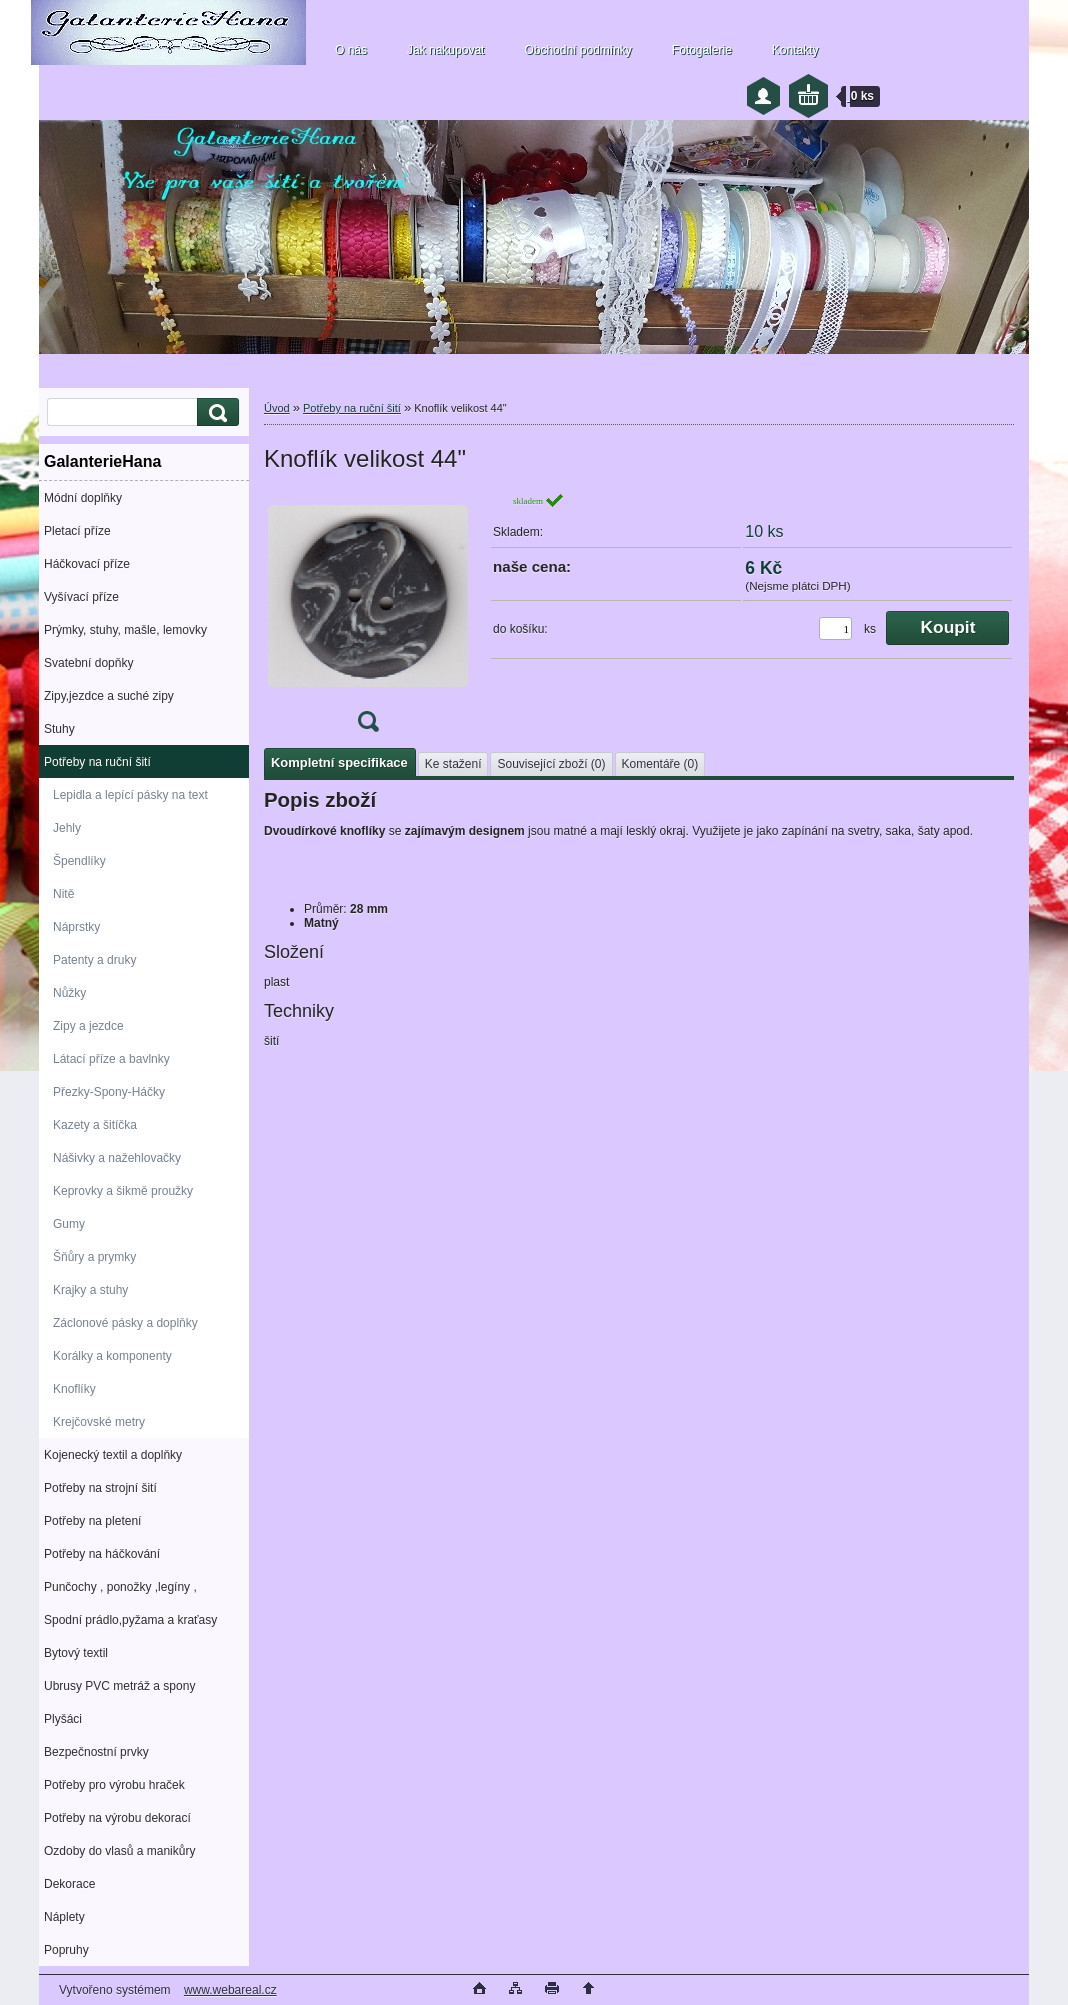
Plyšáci (63, 1719)
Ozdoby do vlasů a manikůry (119, 1851)
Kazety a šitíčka (95, 1125)
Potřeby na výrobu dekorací (117, 1818)
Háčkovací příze (87, 564)
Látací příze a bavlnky (111, 1059)
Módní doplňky (83, 498)
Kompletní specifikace (339, 762)
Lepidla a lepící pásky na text (130, 795)
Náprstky (76, 927)
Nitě (63, 894)
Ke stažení (453, 764)
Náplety (64, 1917)
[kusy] (835, 628)
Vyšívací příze (81, 597)
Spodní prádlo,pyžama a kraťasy (130, 1620)
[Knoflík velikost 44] (368, 618)
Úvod (277, 408)
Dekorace (69, 1884)
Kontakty (795, 50)
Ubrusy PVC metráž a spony (119, 1686)
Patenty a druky (94, 960)
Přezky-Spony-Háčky (109, 1092)
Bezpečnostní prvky (96, 1752)
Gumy (69, 1224)
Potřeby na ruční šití (97, 762)
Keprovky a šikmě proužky (123, 1191)
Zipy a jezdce (88, 1026)
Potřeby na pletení (92, 1521)
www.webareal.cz (230, 1990)
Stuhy (59, 729)
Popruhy (66, 1950)
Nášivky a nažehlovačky (117, 1158)
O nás (351, 50)
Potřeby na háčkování (102, 1554)
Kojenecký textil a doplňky (113, 1455)
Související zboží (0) (551, 764)
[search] (215, 412)
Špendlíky (79, 861)
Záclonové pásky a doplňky (125, 1323)
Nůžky (69, 993)
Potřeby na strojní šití (100, 1488)
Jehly (67, 828)
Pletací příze (77, 531)
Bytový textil (76, 1653)
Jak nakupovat (445, 50)
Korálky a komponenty (112, 1356)
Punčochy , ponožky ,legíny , (120, 1587)
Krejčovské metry (99, 1422)
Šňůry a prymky (94, 1257)
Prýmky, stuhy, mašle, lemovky (125, 630)
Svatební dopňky (88, 663)
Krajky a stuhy (90, 1290)
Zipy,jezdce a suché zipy (109, 696)
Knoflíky (74, 1389)
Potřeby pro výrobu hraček (114, 1785)
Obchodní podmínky (577, 50)
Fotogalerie (702, 50)
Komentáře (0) (660, 764)
